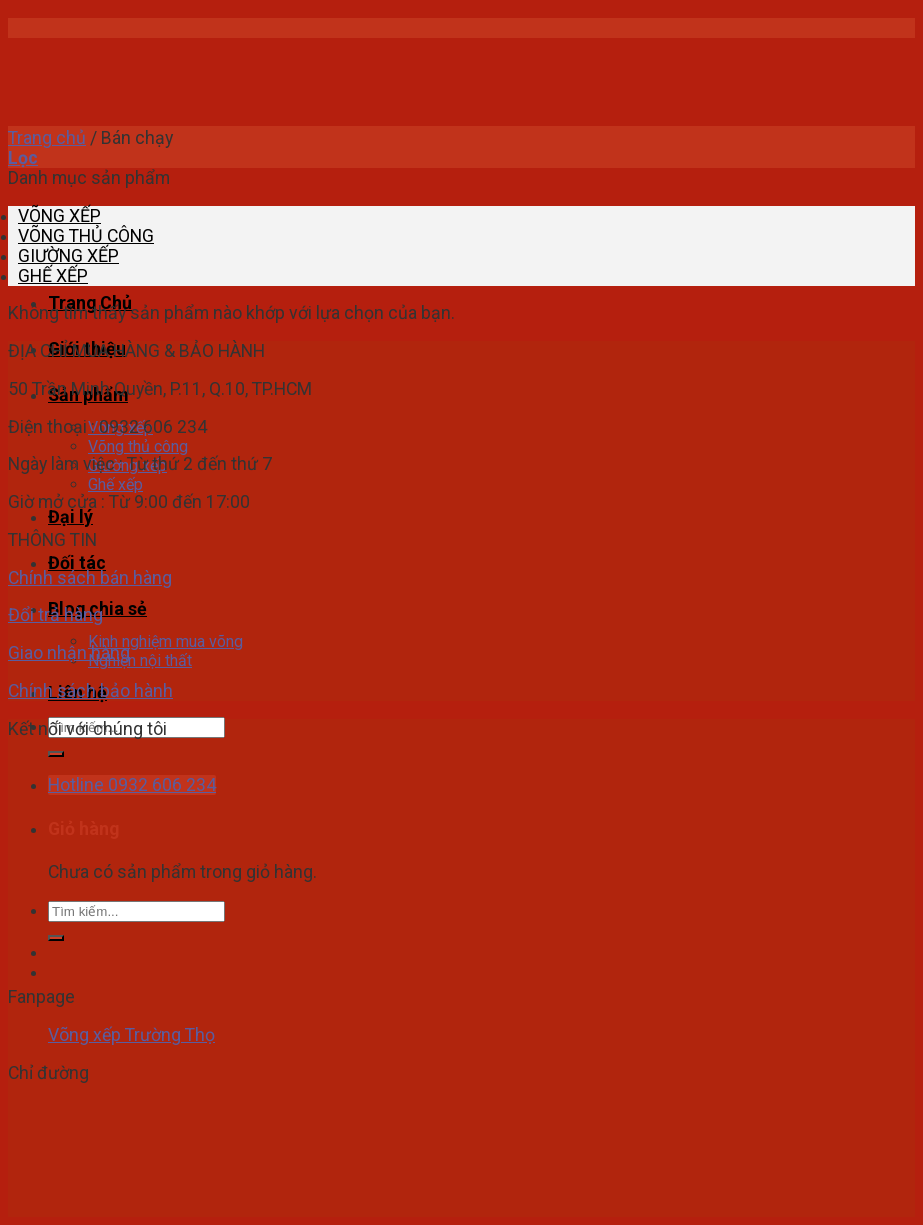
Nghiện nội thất (140, 660)
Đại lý (70, 517)
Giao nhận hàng (69, 653)
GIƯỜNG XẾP (68, 256)
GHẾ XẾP (53, 276)
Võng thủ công (138, 446)
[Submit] (56, 754)
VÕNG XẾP (59, 216)
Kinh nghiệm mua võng (165, 641)
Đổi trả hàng (55, 615)
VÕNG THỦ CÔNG (86, 236)
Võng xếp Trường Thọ (131, 1035)
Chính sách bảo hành (90, 691)
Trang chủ (47, 138)
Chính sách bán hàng (90, 578)
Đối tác (77, 563)
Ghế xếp (115, 484)
